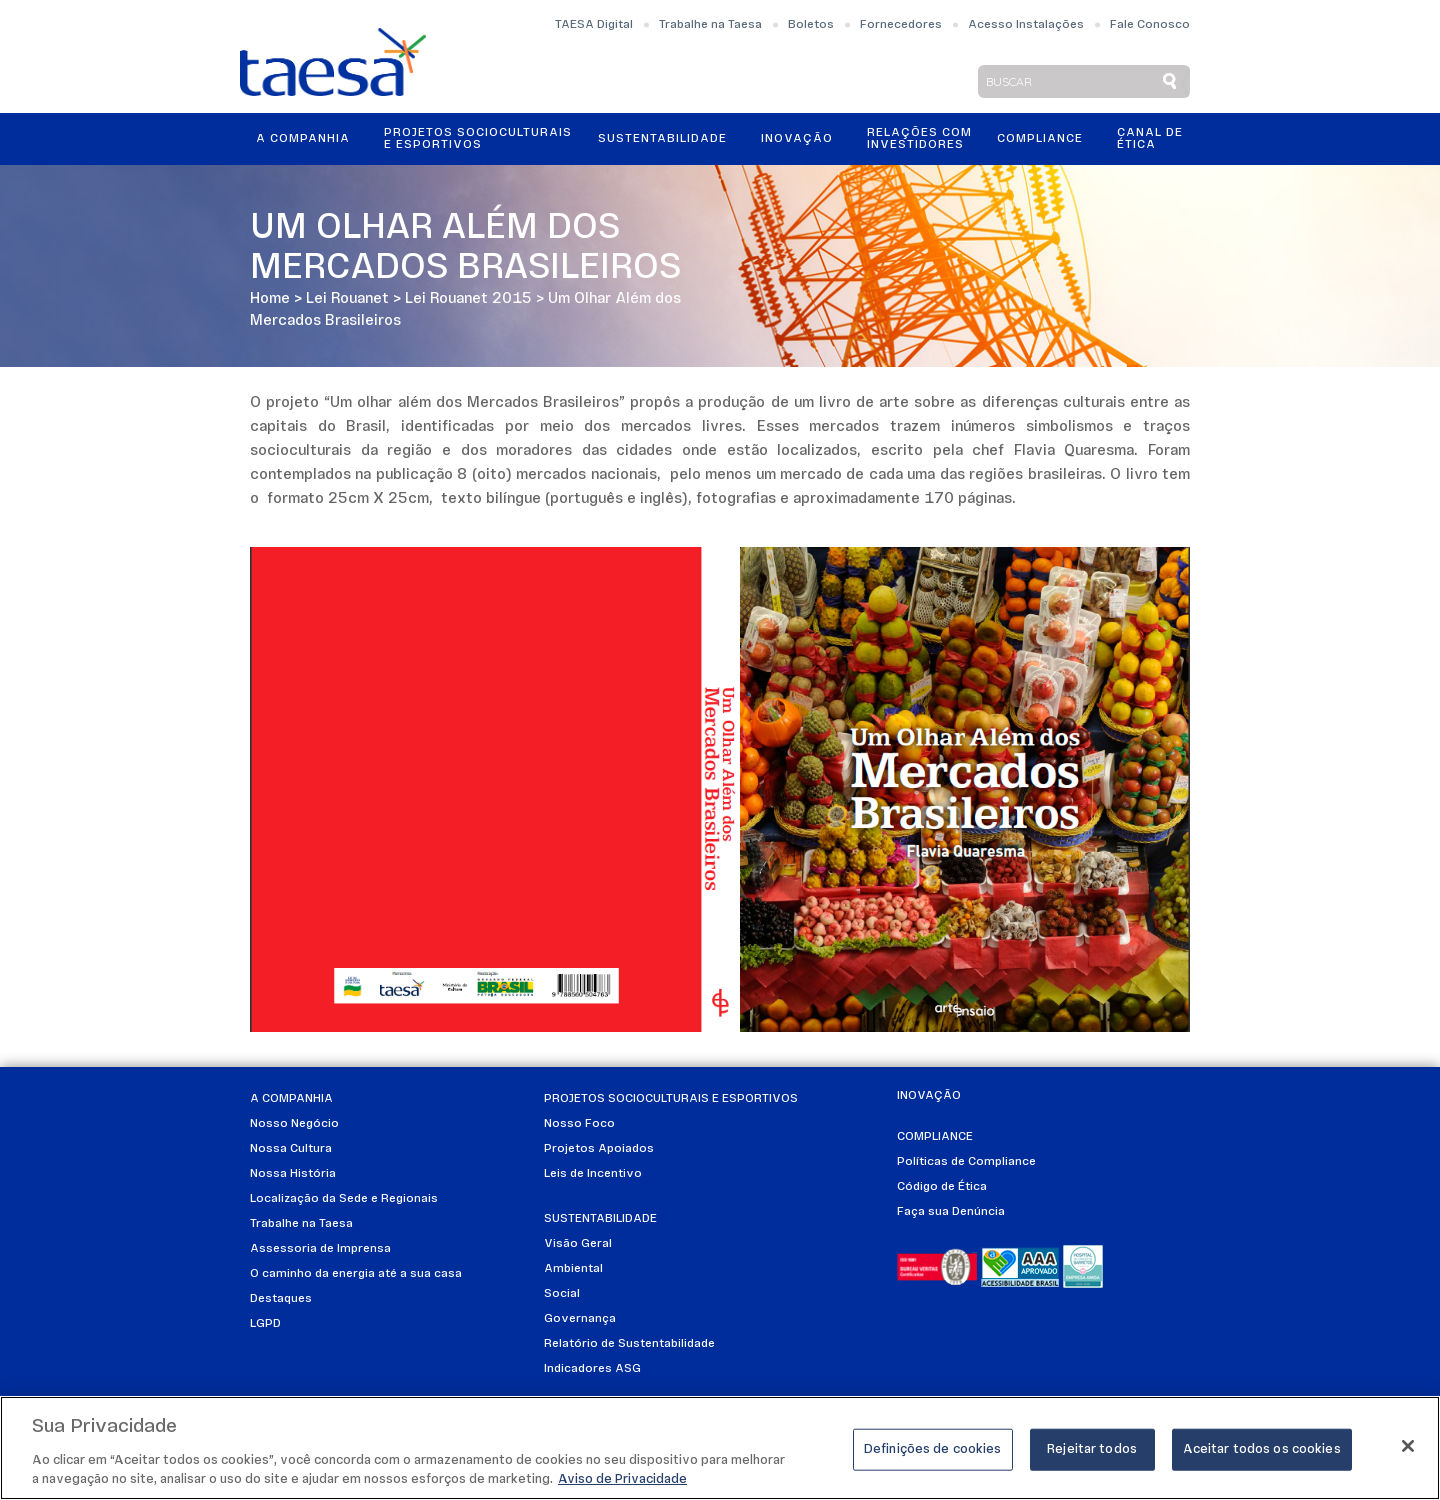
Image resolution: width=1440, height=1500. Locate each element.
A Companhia (303, 139)
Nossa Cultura (291, 1149)
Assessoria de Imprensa (320, 1249)
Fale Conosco (1150, 25)
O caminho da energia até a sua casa (356, 1274)
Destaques (281, 1299)
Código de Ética (942, 1187)
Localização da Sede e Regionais (344, 1199)
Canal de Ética (1150, 139)
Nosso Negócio (294, 1124)
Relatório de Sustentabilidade (629, 1344)
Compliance (1040, 139)
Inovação (797, 139)
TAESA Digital (594, 25)
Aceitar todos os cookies (1262, 1449)
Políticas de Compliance (966, 1162)
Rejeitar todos (1092, 1449)
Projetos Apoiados (599, 1149)
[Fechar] (1408, 1446)
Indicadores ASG (592, 1369)
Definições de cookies (933, 1449)
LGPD (265, 1324)
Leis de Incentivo (593, 1174)
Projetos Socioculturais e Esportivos (478, 139)
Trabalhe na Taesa (710, 25)
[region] (720, 1448)
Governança (580, 1319)
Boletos (811, 25)
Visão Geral (578, 1244)
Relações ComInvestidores (919, 139)
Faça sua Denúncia (951, 1212)
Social (562, 1294)
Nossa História (293, 1174)
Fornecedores (901, 25)
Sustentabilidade (662, 139)
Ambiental (573, 1269)
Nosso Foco (579, 1124)
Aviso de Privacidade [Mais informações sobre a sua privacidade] (622, 1479)
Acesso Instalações (1026, 25)
